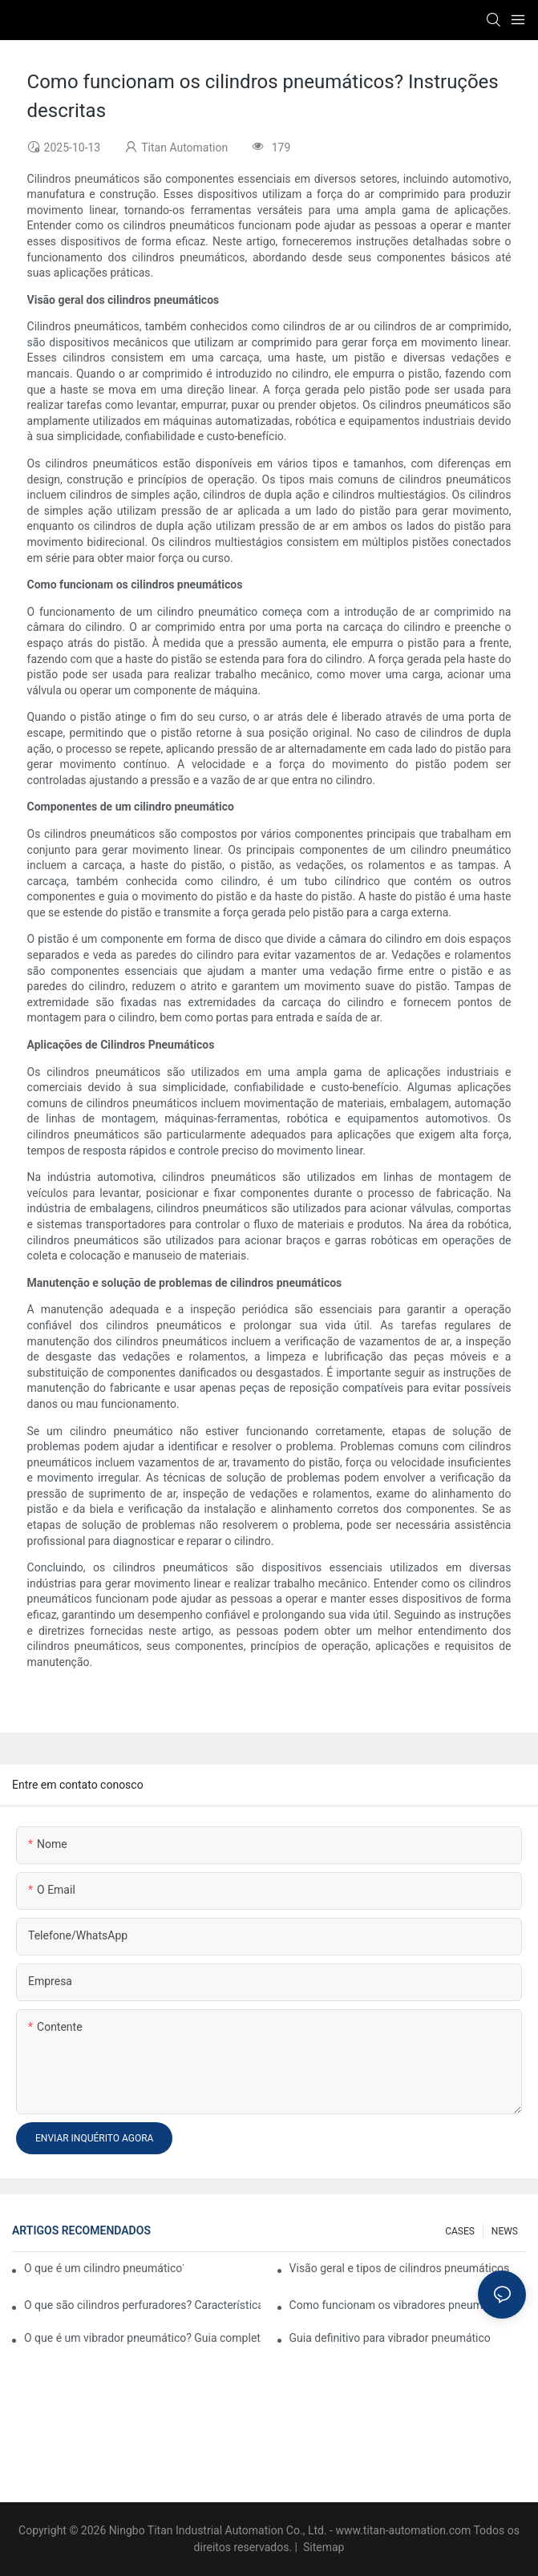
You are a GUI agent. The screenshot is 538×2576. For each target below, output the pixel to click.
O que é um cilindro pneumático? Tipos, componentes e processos (104, 2268)
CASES (460, 2231)
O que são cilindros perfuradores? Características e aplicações (142, 2305)
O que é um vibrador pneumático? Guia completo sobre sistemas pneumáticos (142, 2337)
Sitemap (322, 2547)
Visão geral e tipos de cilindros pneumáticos (399, 2268)
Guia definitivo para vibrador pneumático (390, 2337)
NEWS (504, 2231)
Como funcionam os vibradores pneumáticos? (404, 2305)
